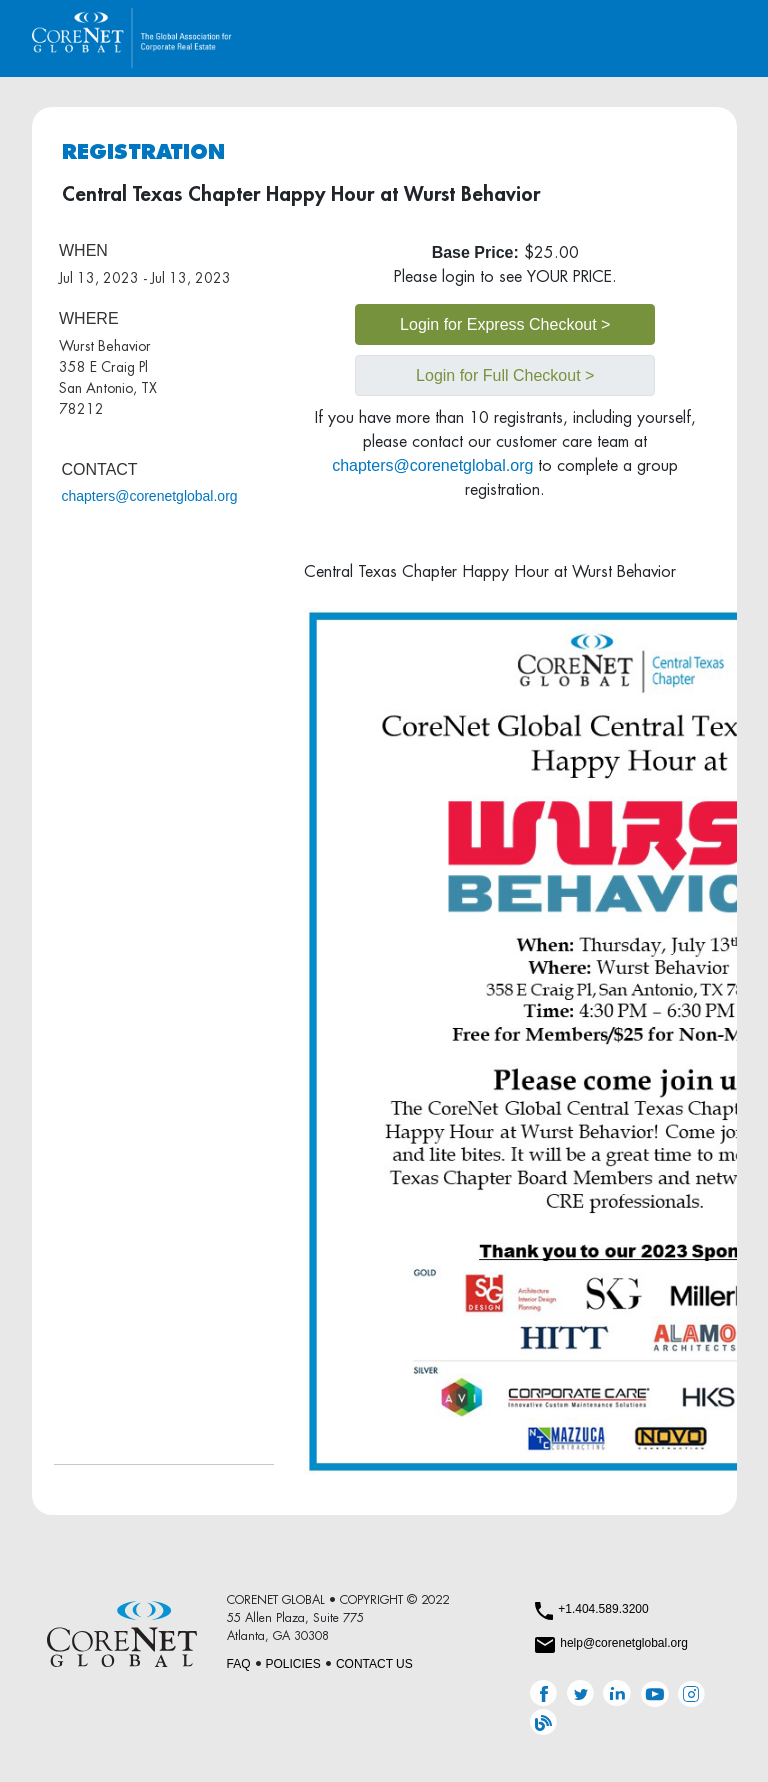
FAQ (239, 1664)
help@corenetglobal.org (624, 1643)
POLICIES (293, 1664)
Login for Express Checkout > (505, 324)
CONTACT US (374, 1664)
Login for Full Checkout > (505, 375)
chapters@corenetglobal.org (150, 496)
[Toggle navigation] (707, 38)
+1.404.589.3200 (603, 1609)
